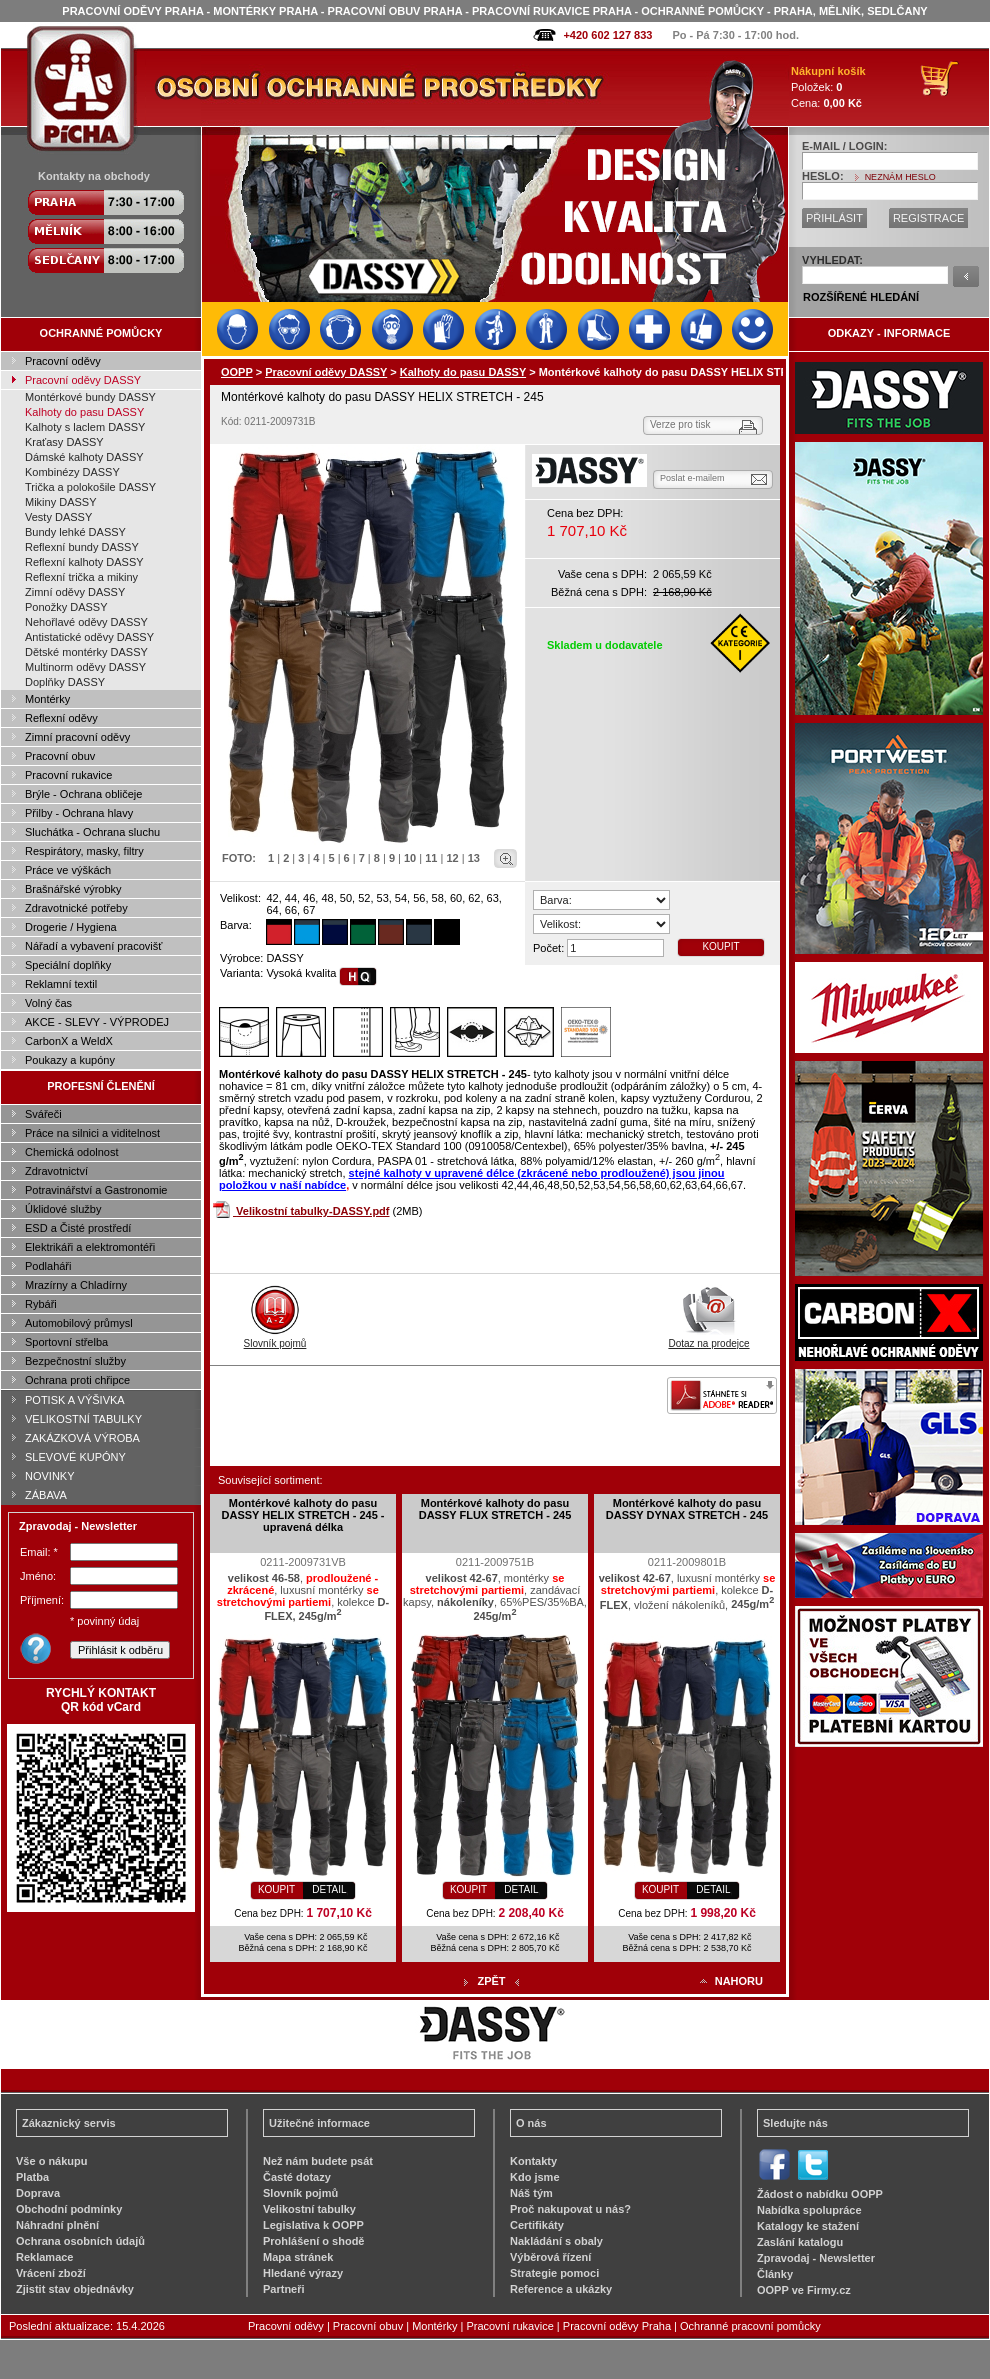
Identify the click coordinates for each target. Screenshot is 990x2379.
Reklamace (45, 2257)
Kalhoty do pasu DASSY (84, 412)
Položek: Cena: (828, 87)
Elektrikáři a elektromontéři (90, 1247)
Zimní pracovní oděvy (77, 737)
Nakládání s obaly (556, 2241)
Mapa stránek (298, 2257)
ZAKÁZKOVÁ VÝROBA (82, 1438)
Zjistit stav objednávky (75, 2289)
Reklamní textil (61, 984)
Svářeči (43, 1114)
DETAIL (329, 1889)
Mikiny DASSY (61, 502)
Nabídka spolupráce (809, 2210)
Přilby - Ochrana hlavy (79, 813)
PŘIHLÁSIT (834, 218)
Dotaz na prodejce (708, 1338)
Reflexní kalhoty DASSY (84, 562)
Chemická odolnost (72, 1152)
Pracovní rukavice (68, 775)
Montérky (47, 699)
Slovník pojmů (275, 1338)
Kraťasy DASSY (64, 442)
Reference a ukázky (561, 2289)
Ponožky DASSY (66, 607)
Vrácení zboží (51, 2273)
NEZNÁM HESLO (900, 177)
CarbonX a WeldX (69, 1041)
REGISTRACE (929, 218)
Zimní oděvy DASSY (75, 592)
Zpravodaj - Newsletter (816, 2258)
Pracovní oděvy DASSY (83, 380)
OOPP (237, 372)
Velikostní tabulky (309, 2209)
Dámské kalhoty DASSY (84, 457)
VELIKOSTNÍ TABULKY (83, 1419)
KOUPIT (720, 946)
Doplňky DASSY (65, 682)
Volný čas (48, 1003)
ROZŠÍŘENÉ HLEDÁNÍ (861, 297)
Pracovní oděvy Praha (617, 2326)
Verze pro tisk (680, 424)
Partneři (284, 2289)
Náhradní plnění (57, 2225)
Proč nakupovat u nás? (570, 2209)
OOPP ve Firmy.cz (804, 2290)
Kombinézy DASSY (72, 472)
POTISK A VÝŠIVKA (75, 1400)
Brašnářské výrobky (73, 889)
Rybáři (41, 1304)
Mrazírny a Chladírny (76, 1285)
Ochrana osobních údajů (80, 2241)
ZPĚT (491, 1981)
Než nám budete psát (318, 2161)
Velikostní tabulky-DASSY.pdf (312, 1211)
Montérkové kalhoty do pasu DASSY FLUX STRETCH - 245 (495, 1509)
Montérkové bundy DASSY (90, 397)
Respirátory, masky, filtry (84, 851)
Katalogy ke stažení (808, 2226)
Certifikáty (537, 2225)
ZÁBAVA (46, 1495)
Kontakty (533, 2161)
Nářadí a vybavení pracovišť (93, 946)
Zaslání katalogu (800, 2242)
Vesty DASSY (58, 517)
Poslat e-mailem (692, 478)
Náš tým (531, 2193)
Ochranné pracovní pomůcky (750, 2326)
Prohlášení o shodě (313, 2241)
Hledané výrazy (303, 2273)
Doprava (38, 2193)
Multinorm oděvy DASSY (85, 667)
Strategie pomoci (554, 2273)
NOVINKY (50, 1476)
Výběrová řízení (550, 2257)
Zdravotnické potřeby (76, 908)
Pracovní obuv (60, 756)
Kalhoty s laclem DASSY (85, 427)
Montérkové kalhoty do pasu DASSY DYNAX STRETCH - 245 (687, 1509)
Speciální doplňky (68, 965)
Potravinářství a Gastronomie (96, 1190)
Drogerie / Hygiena (71, 927)
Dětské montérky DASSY (86, 652)
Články (775, 2274)
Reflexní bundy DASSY (82, 547)
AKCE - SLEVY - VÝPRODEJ (97, 1022)
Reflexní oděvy (61, 718)
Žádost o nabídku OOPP (820, 2194)
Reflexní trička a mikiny (81, 577)
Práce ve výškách (68, 870)
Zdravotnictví (56, 1171)
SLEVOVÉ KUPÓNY (75, 1457)
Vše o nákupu (52, 2161)
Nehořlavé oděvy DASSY (86, 622)
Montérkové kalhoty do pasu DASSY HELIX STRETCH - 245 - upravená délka (303, 1515)
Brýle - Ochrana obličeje (83, 794)
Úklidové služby (63, 1209)
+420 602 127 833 (607, 35)
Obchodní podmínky (69, 2209)
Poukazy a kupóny (70, 1060)
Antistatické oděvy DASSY (89, 637)
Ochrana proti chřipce (77, 1380)
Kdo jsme (535, 2177)
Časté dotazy (297, 2177)
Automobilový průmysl (79, 1323)
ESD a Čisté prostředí (78, 1228)
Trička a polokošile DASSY (90, 487)
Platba (32, 2177)
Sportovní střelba (66, 1342)
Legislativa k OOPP (313, 2225)
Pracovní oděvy (63, 361)
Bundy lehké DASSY (75, 532)
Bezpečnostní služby (75, 1361)
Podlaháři (48, 1266)
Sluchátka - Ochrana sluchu (92, 832)
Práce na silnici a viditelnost (92, 1133)
